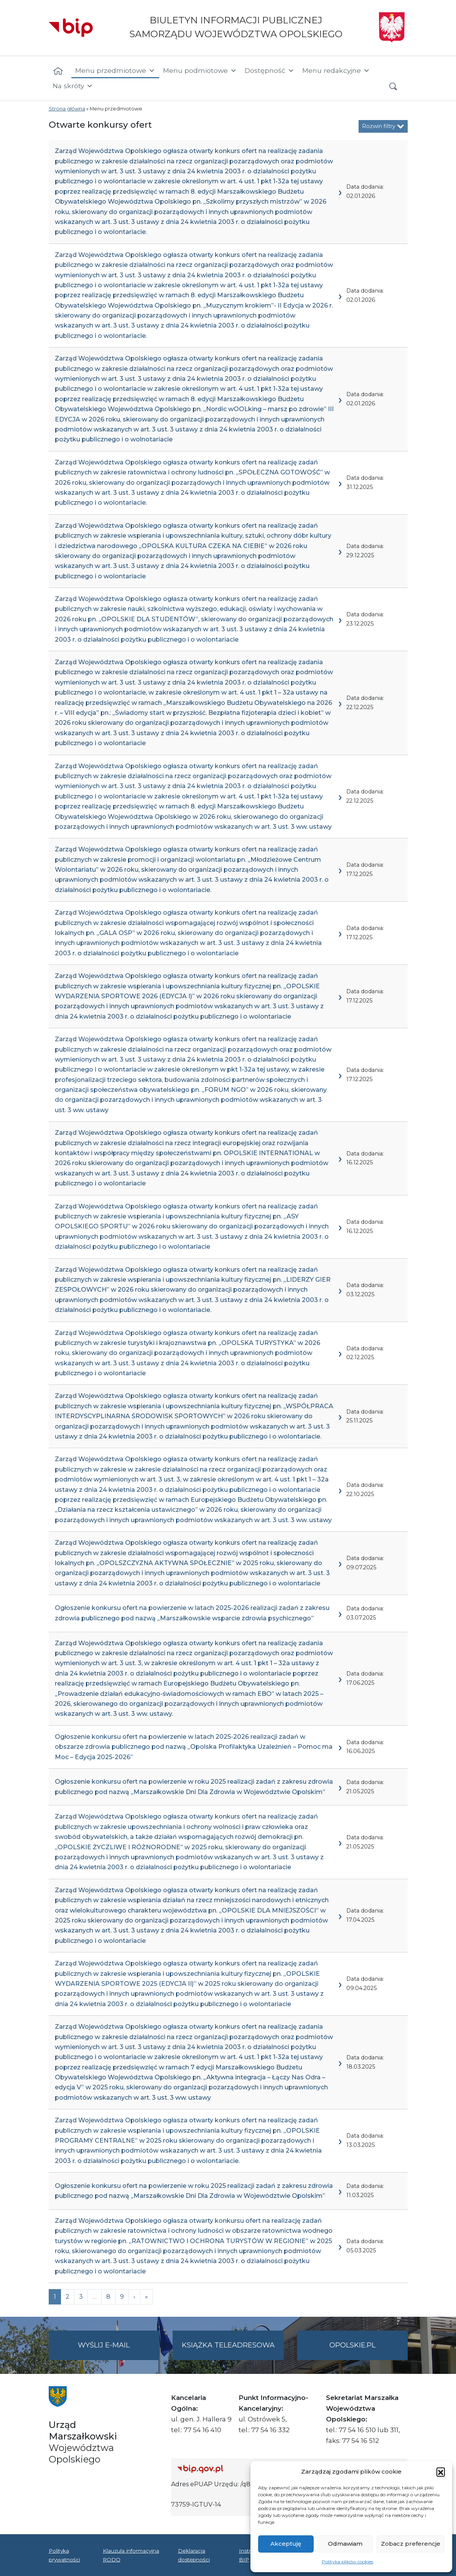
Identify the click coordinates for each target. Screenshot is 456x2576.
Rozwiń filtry (383, 126)
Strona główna (67, 109)
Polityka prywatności (64, 2555)
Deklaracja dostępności (194, 2555)
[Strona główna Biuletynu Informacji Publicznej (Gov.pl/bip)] (233, 2468)
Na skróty (73, 86)
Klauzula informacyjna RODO (131, 2555)
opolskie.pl (352, 2345)
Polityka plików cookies (347, 2561)
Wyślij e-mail (118, 2349)
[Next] (146, 2296)
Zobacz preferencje (410, 2543)
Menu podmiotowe (200, 70)
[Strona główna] (58, 71)
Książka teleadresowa (228, 2345)
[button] (440, 2472)
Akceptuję (285, 2543)
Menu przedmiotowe (115, 70)
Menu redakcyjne (336, 70)
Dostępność (270, 70)
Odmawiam (345, 2543)
